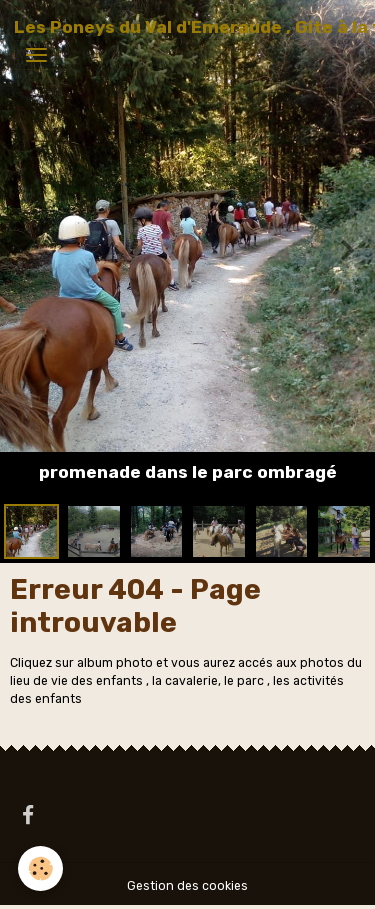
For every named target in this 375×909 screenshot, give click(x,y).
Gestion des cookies (187, 886)
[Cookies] (40, 868)
